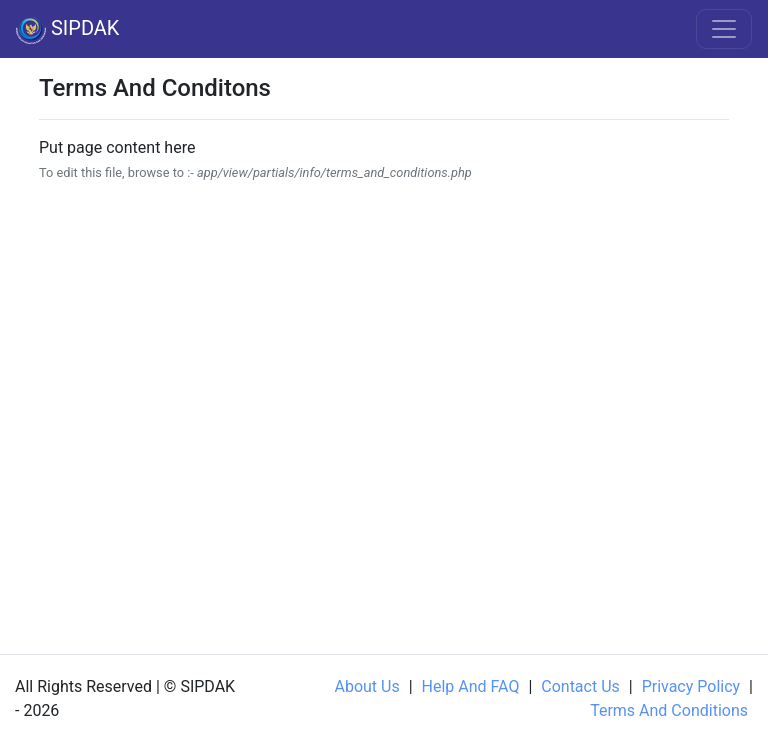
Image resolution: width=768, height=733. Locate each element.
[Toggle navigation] (724, 29)
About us (366, 686)
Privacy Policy (691, 686)
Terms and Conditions (669, 710)
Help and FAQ (471, 686)
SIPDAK (67, 30)
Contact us (580, 686)
